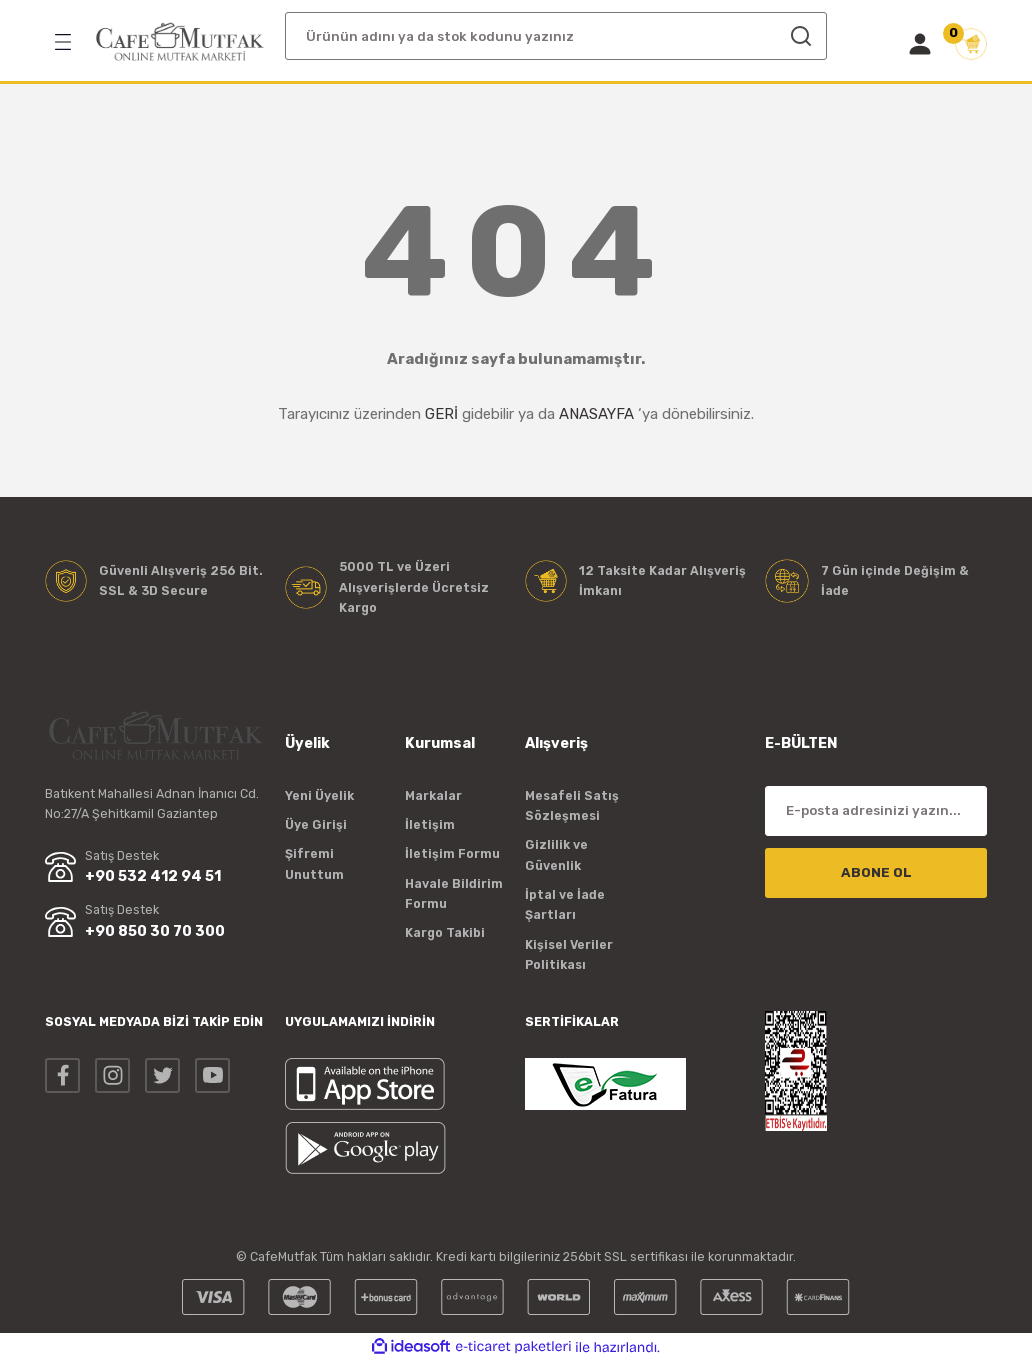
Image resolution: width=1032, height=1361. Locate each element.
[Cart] (971, 44)
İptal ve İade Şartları (565, 904)
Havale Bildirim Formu (454, 893)
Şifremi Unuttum (314, 863)
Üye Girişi (316, 824)
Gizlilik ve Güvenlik (556, 854)
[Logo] (180, 42)
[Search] (556, 36)
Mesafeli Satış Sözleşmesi (572, 805)
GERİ (441, 414)
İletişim (430, 824)
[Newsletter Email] (876, 811)
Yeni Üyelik (319, 795)
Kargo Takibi (445, 932)
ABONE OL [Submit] (876, 872)
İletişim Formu (452, 853)
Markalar (433, 795)
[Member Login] (920, 44)
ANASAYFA (596, 414)
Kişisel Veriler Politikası (569, 954)
